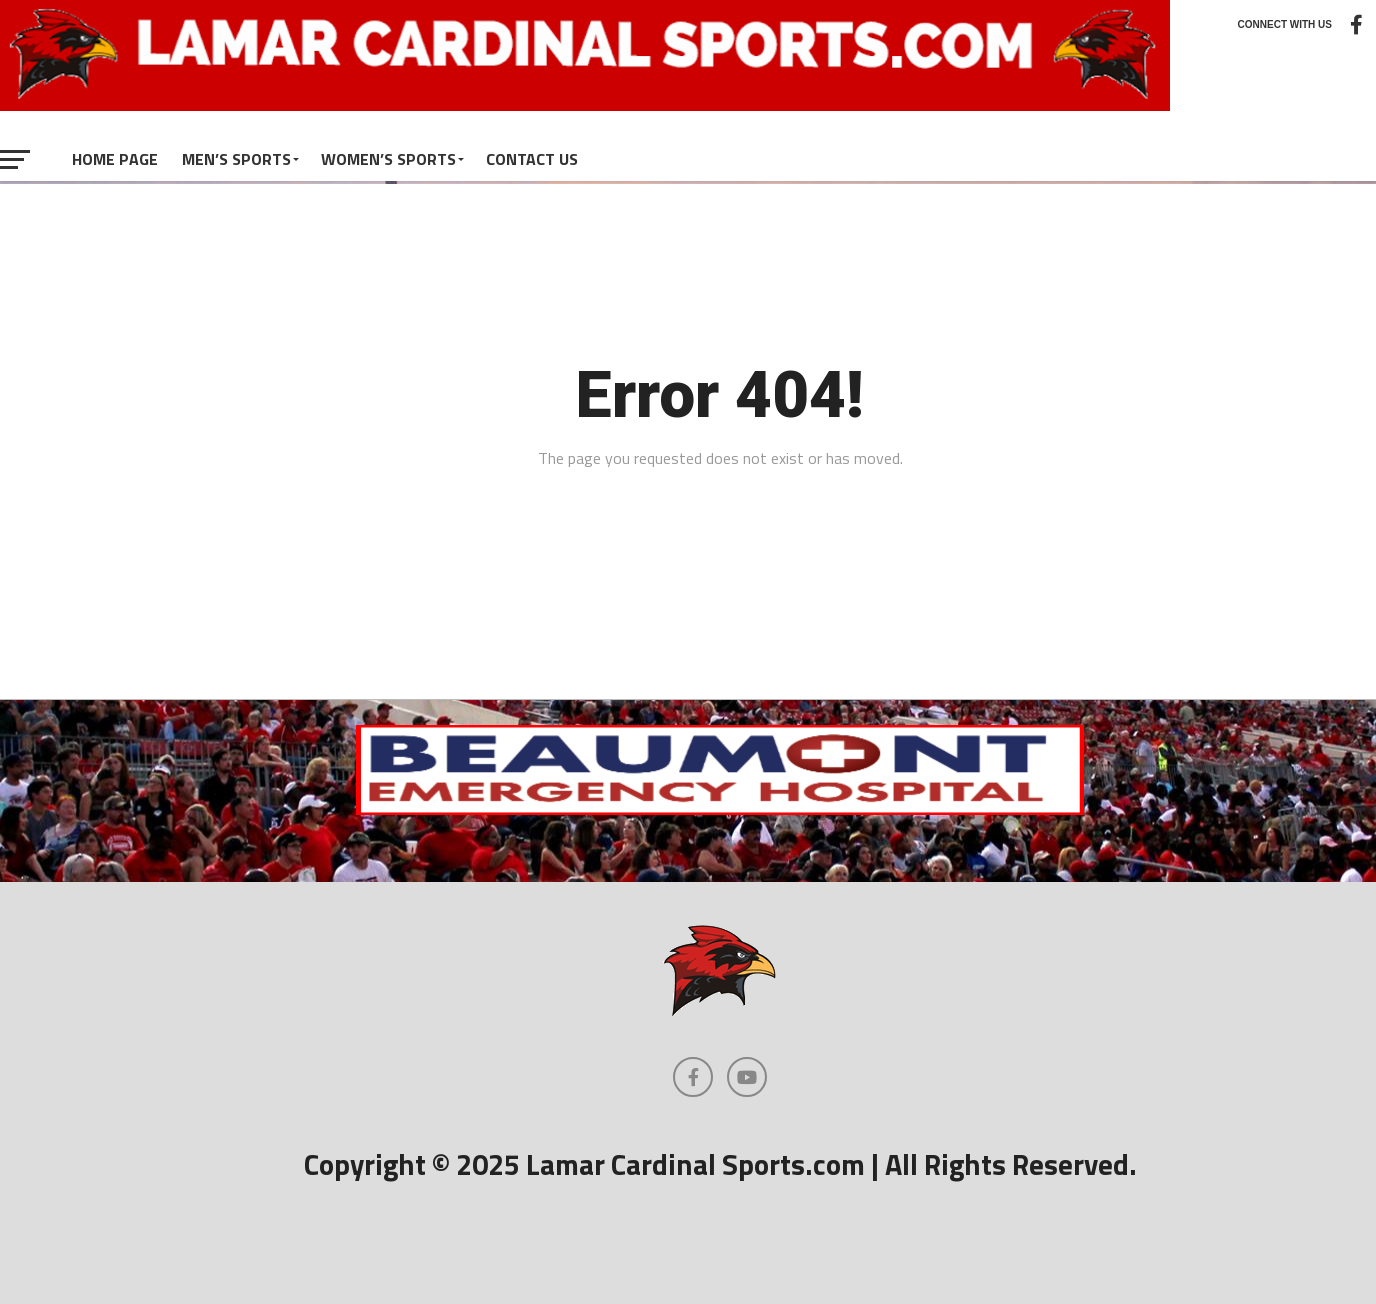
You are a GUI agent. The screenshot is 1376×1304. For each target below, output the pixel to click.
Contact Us (532, 159)
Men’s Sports (236, 159)
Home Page (115, 159)
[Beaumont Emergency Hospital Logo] (720, 809)
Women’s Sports (388, 159)
